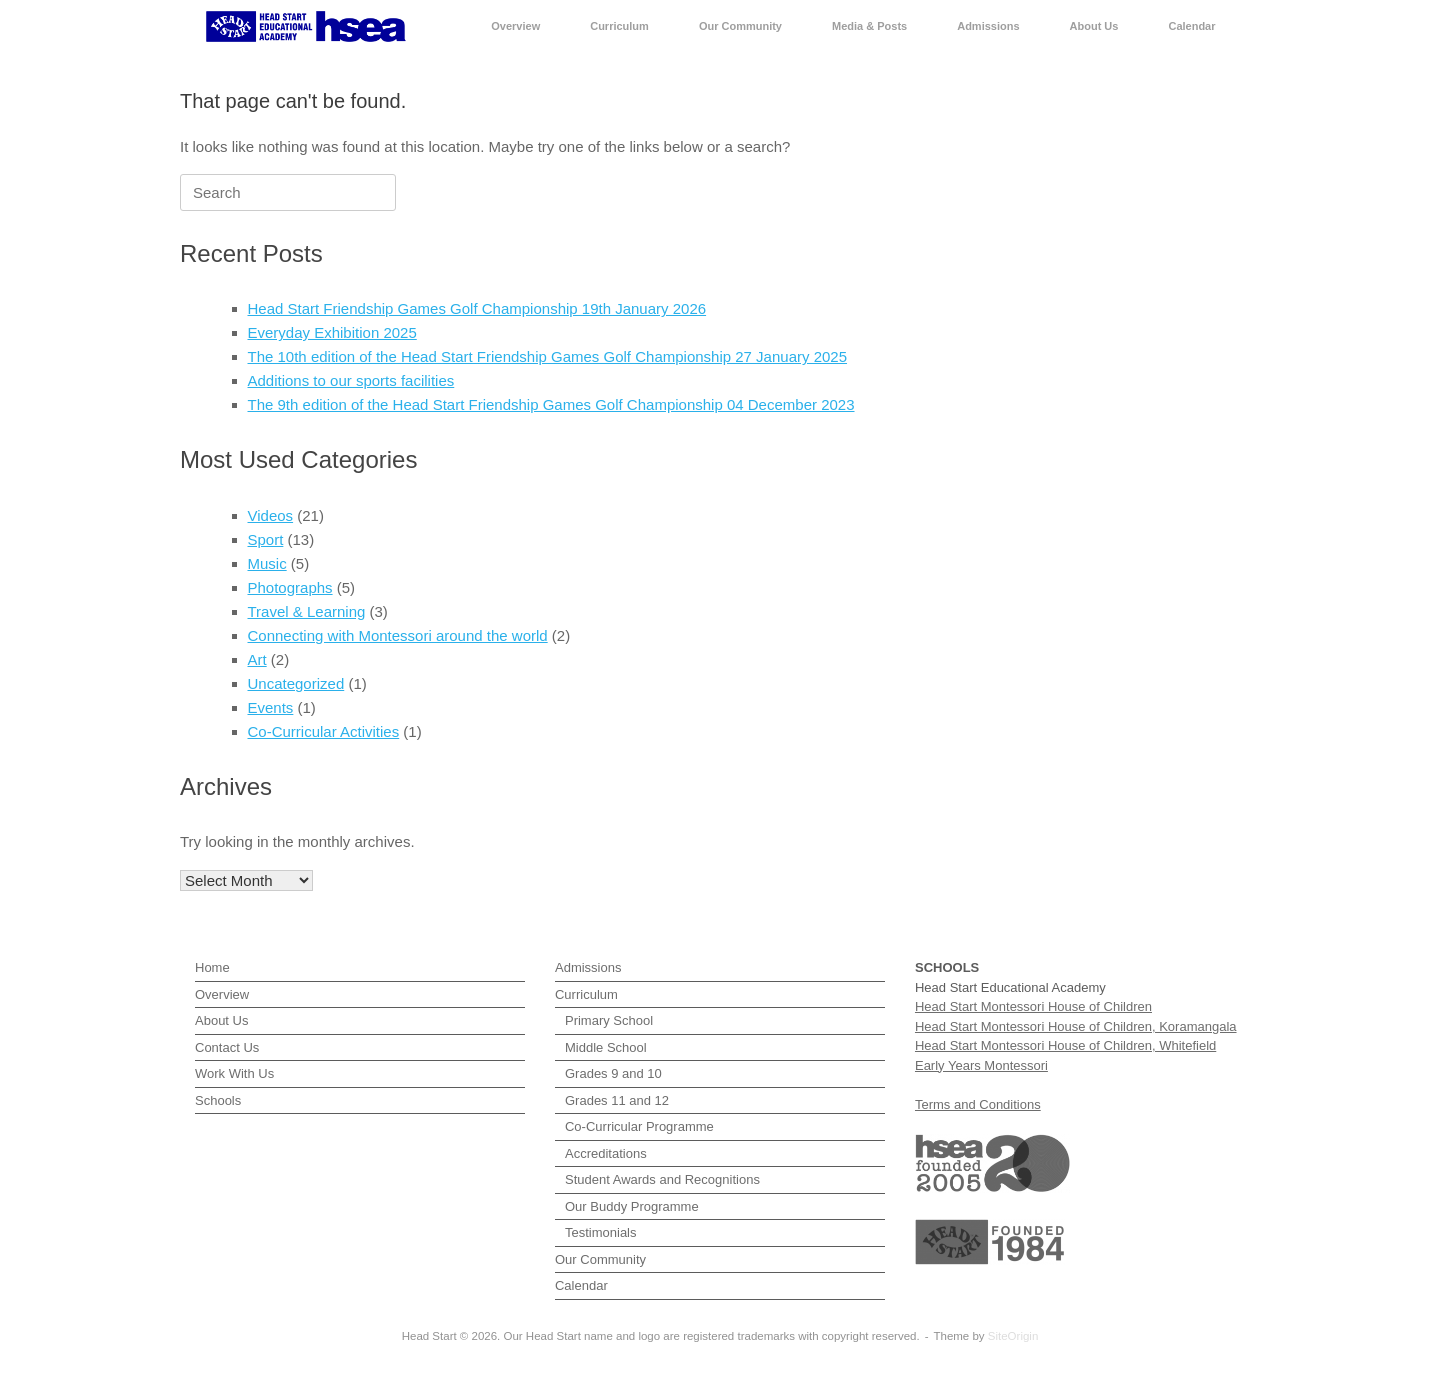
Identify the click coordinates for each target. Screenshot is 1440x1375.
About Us (1094, 26)
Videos (271, 515)
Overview (515, 26)
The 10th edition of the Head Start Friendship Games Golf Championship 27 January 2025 (548, 356)
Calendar (1191, 26)
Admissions (988, 26)
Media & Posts (869, 26)
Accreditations (606, 1153)
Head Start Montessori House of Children (1033, 1006)
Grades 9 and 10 (613, 1073)
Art (257, 659)
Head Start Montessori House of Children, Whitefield (1065, 1045)
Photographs (290, 587)
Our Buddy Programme (632, 1206)
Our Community (740, 26)
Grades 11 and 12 (617, 1100)
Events (271, 707)
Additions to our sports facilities (351, 380)
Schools (218, 1100)
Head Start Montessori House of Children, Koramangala (1076, 1026)
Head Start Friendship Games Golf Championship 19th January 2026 (477, 308)
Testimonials (601, 1232)
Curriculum (619, 26)
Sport (266, 539)
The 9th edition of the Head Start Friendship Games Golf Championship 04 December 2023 (551, 404)
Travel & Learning (307, 611)
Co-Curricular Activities (324, 731)
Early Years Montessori (981, 1065)
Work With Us (234, 1073)
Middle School (606, 1047)
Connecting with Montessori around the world (398, 635)
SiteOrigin (1013, 1336)
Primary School (609, 1020)
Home (212, 967)
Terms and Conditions (978, 1104)
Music (267, 563)
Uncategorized (296, 683)
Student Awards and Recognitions (662, 1179)
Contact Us (227, 1047)
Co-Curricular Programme (639, 1126)
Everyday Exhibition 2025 (332, 332)
